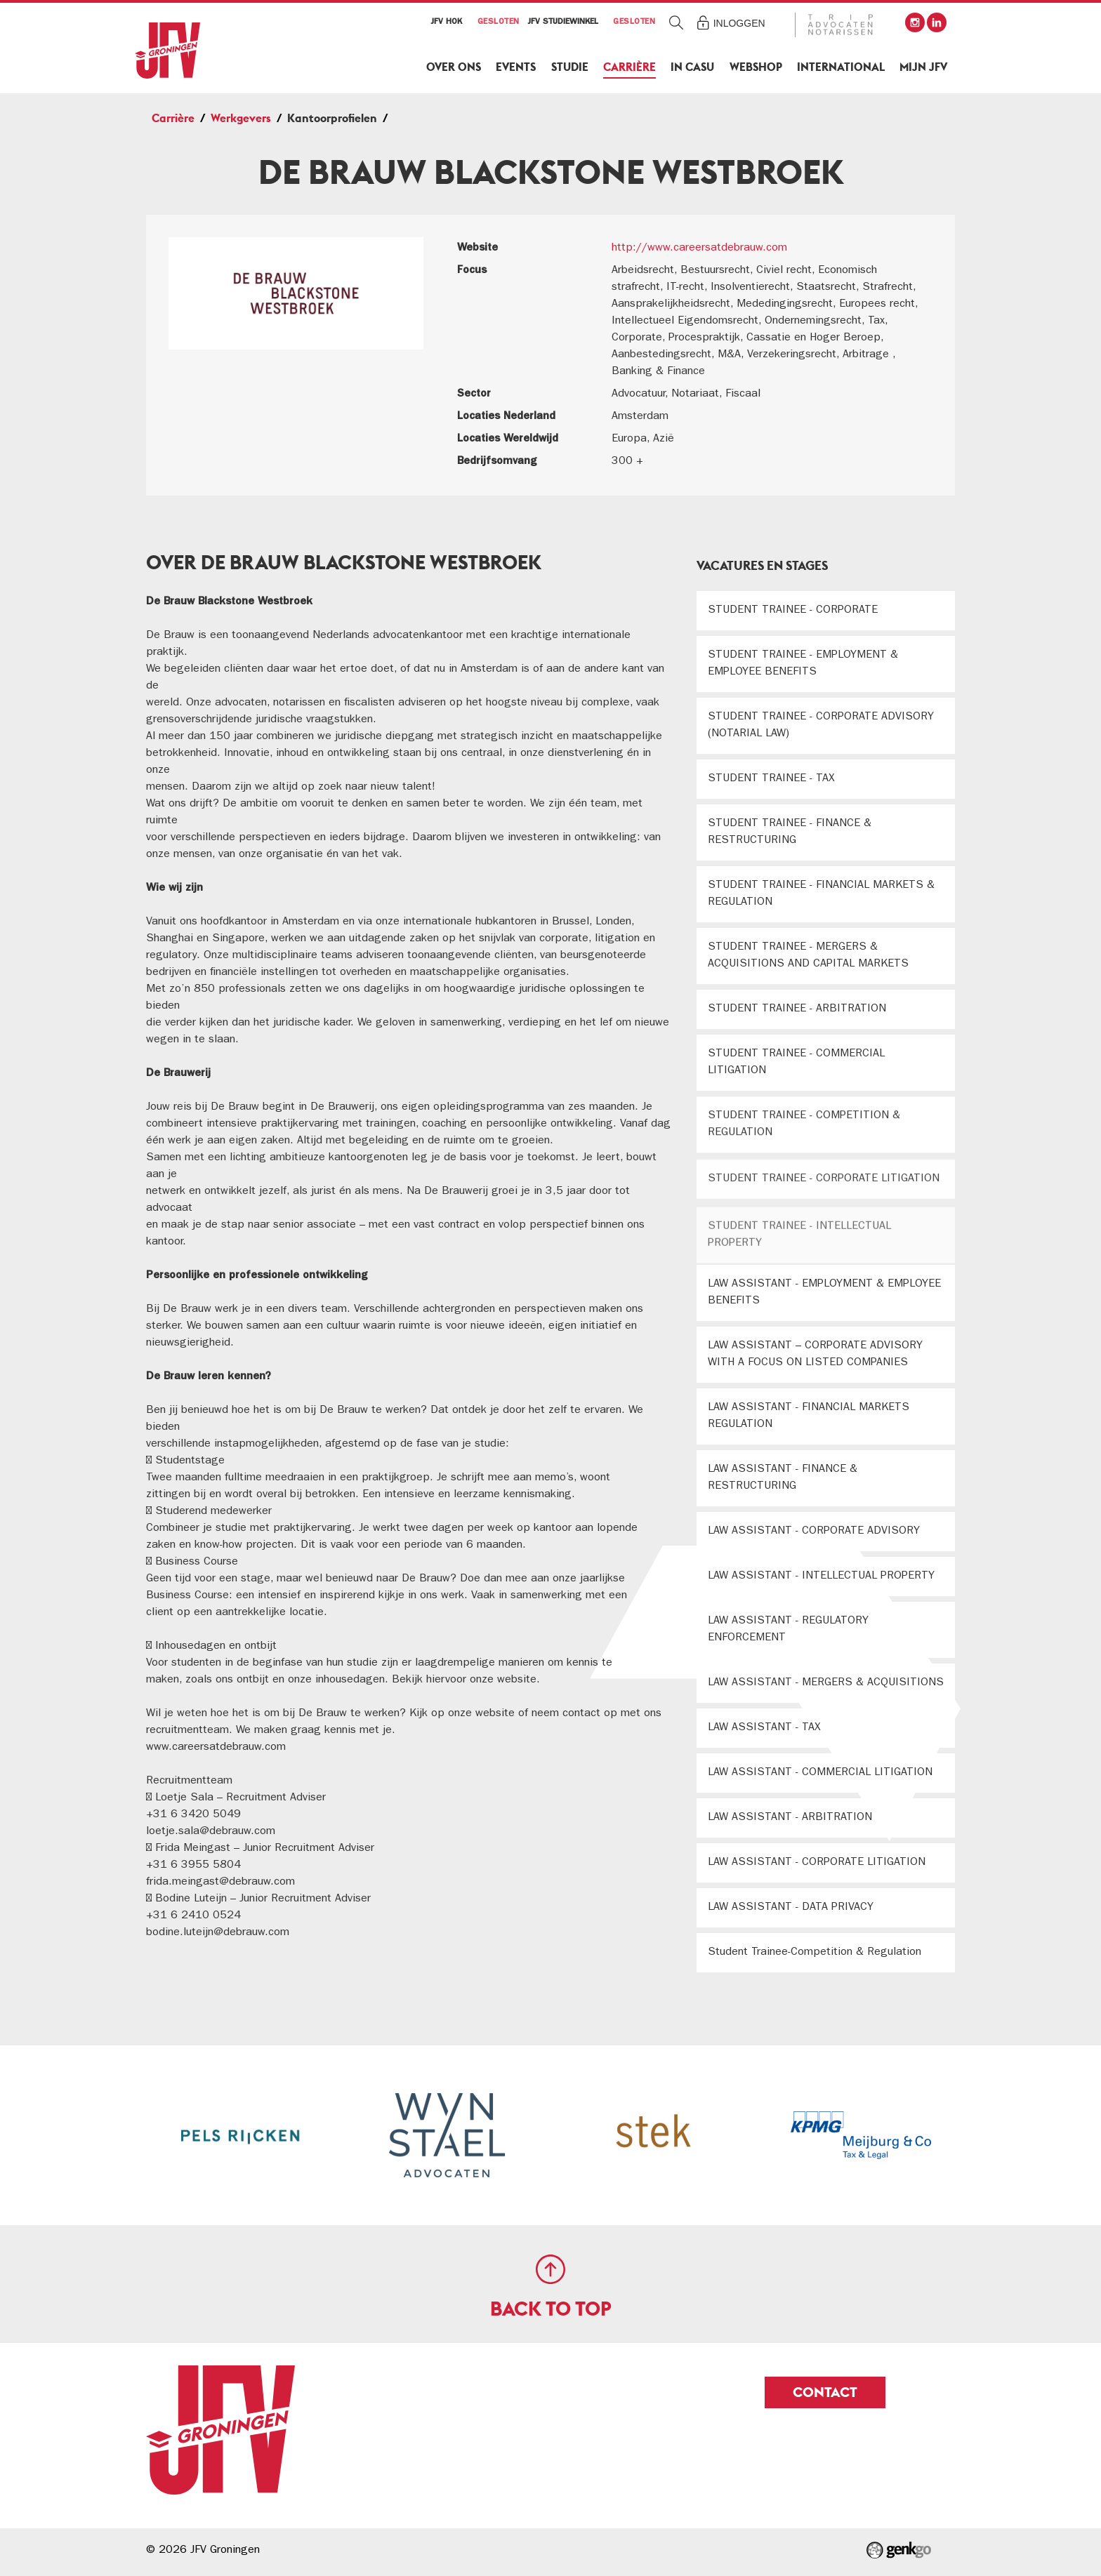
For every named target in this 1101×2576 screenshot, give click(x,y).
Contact (825, 2392)
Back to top (551, 2308)
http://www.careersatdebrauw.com (699, 248)
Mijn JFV (923, 67)
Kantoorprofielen (332, 118)
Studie (569, 67)
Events (516, 67)
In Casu (692, 67)
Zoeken (676, 22)
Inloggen (739, 23)
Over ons (453, 67)
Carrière (629, 67)
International (841, 67)
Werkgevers (241, 118)
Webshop (756, 67)
